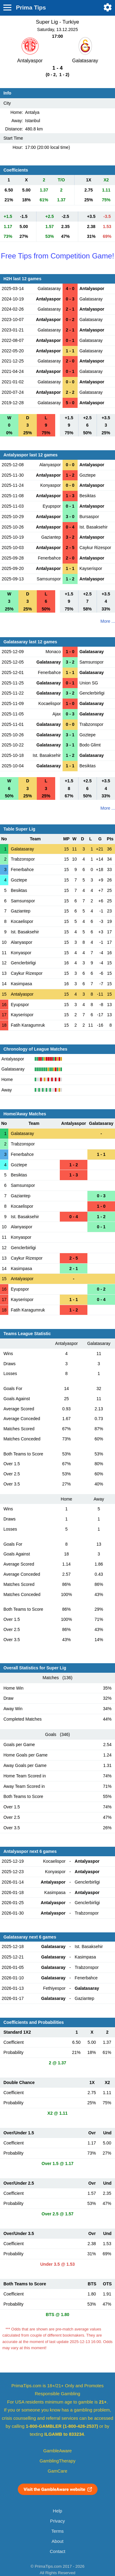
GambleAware (57, 2450)
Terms (57, 2531)
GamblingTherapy (57, 2460)
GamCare (57, 2471)
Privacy (57, 2521)
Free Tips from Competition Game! (57, 256)
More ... (108, 621)
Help (57, 2510)
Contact (57, 2551)
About (57, 2541)
